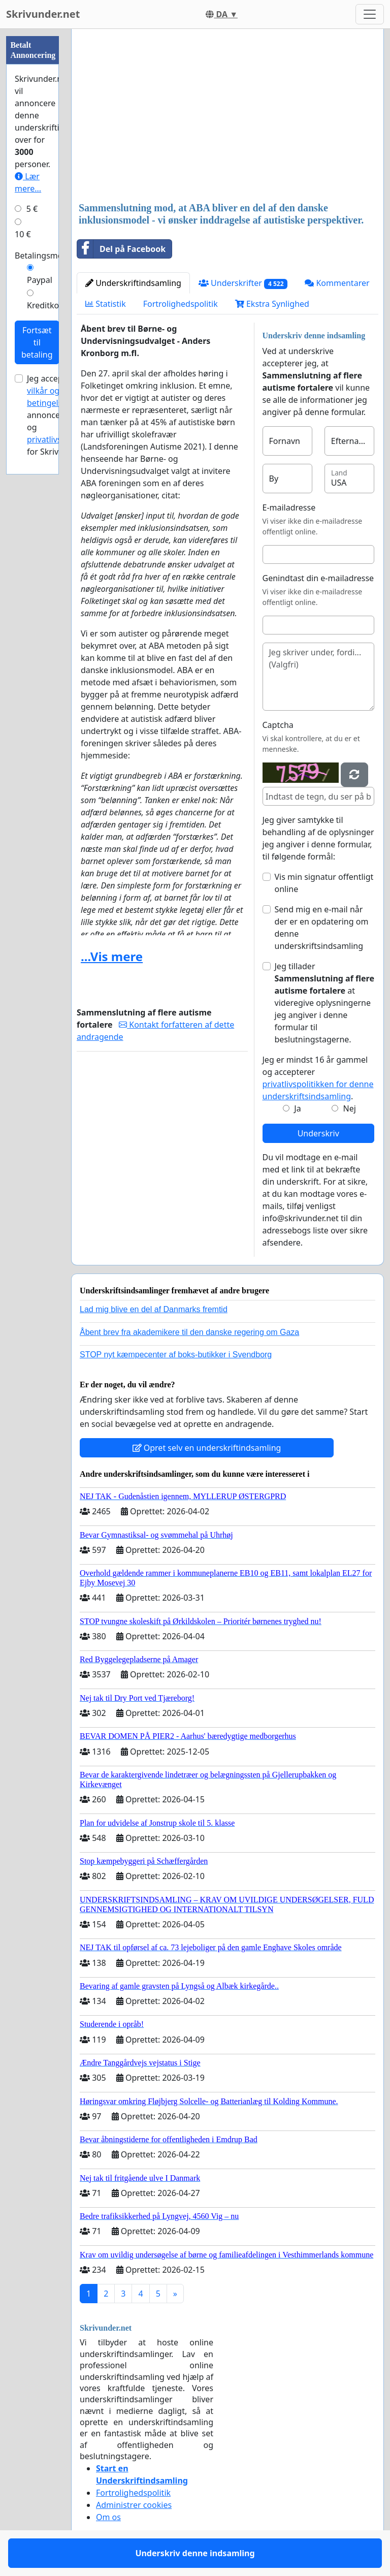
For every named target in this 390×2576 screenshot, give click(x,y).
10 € (23, 234)
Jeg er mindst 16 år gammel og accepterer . (318, 1078)
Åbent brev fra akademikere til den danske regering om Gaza (189, 1332)
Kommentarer (337, 283)
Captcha (278, 724)
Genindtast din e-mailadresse (318, 578)
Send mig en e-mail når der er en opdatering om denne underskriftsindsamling (322, 927)
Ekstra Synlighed (272, 303)
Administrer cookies (134, 2504)
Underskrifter (243, 283)
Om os (108, 2517)
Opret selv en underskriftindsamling (207, 1447)
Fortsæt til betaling (37, 342)
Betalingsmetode (47, 255)
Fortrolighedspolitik (180, 303)
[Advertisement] (227, 116)
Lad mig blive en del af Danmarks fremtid (154, 1309)
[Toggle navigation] (369, 14)
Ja (297, 1108)
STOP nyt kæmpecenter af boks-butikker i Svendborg (176, 1354)
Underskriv (318, 1133)
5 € (32, 208)
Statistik (105, 303)
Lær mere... (28, 182)
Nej (349, 1108)
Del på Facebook (121, 249)
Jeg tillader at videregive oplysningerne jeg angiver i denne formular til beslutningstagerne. (325, 1003)
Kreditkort (46, 305)
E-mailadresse (289, 507)
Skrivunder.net (43, 14)
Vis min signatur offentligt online (324, 883)
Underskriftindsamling (133, 283)
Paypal (39, 279)
